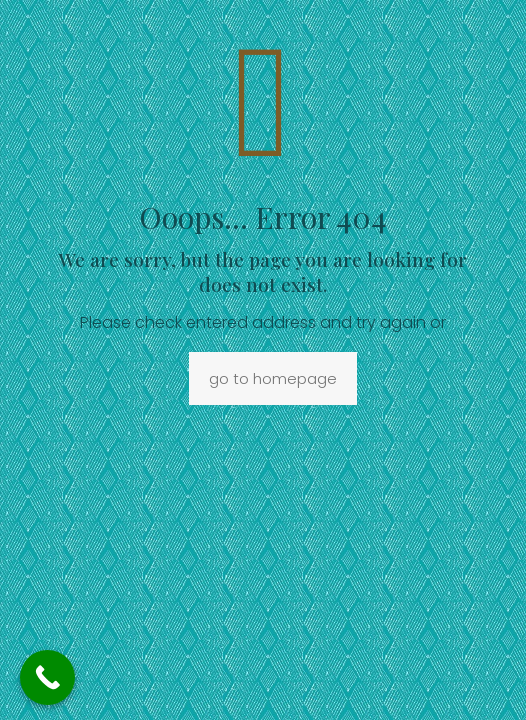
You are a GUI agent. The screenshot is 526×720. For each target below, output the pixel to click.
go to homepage (273, 378)
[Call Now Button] (47, 677)
